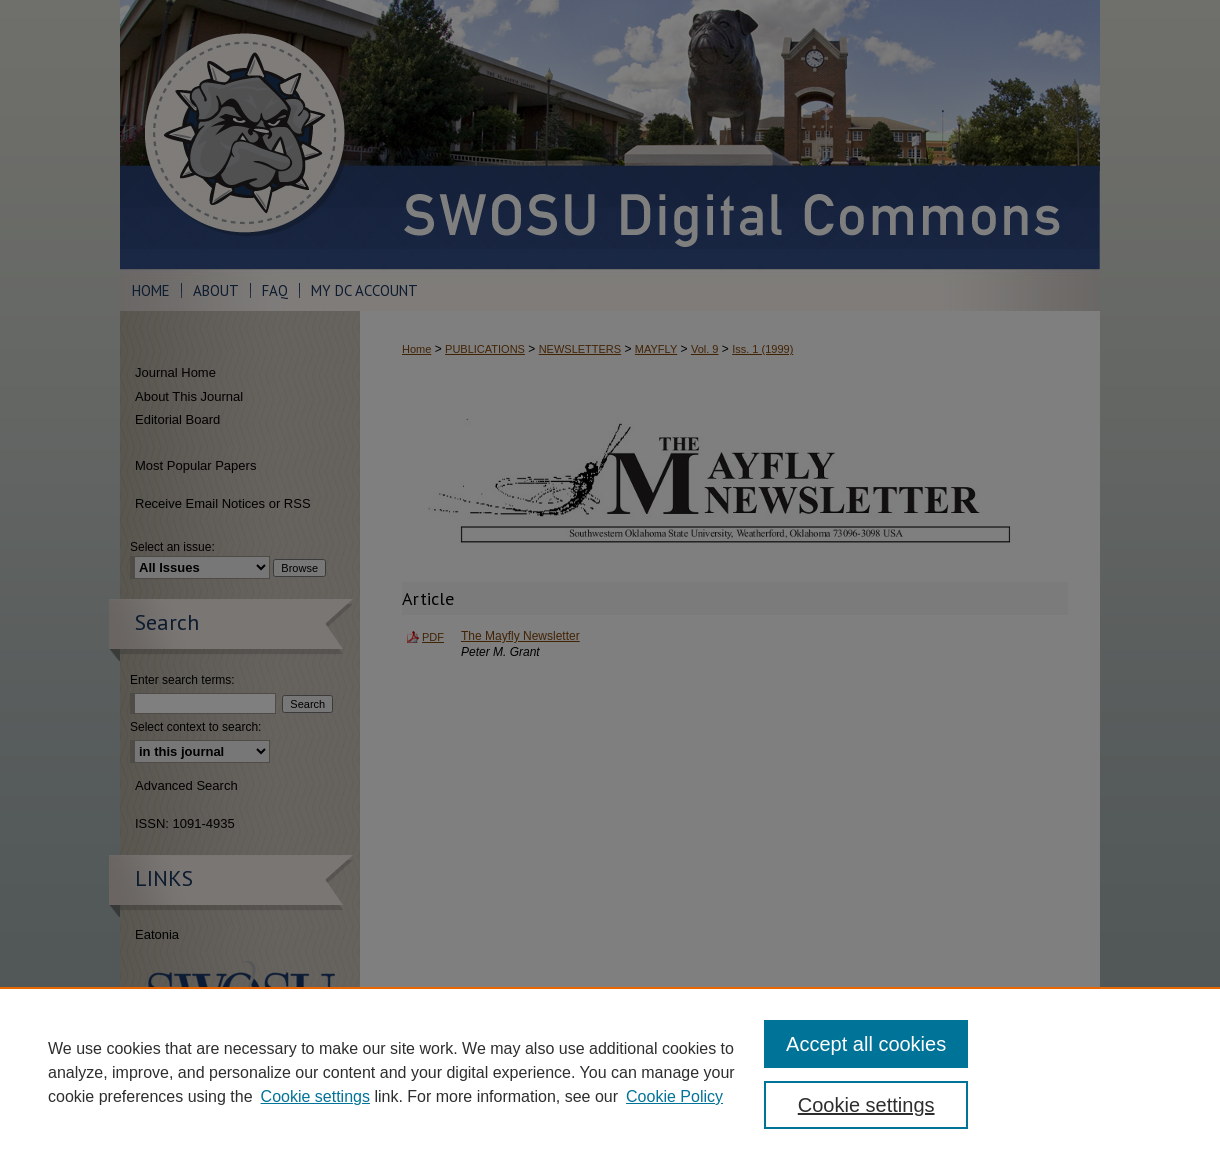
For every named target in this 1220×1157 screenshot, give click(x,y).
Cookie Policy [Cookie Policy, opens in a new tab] (674, 1096)
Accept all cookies (866, 1044)
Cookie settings (315, 1096)
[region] (610, 1072)
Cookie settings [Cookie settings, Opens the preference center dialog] (866, 1105)
